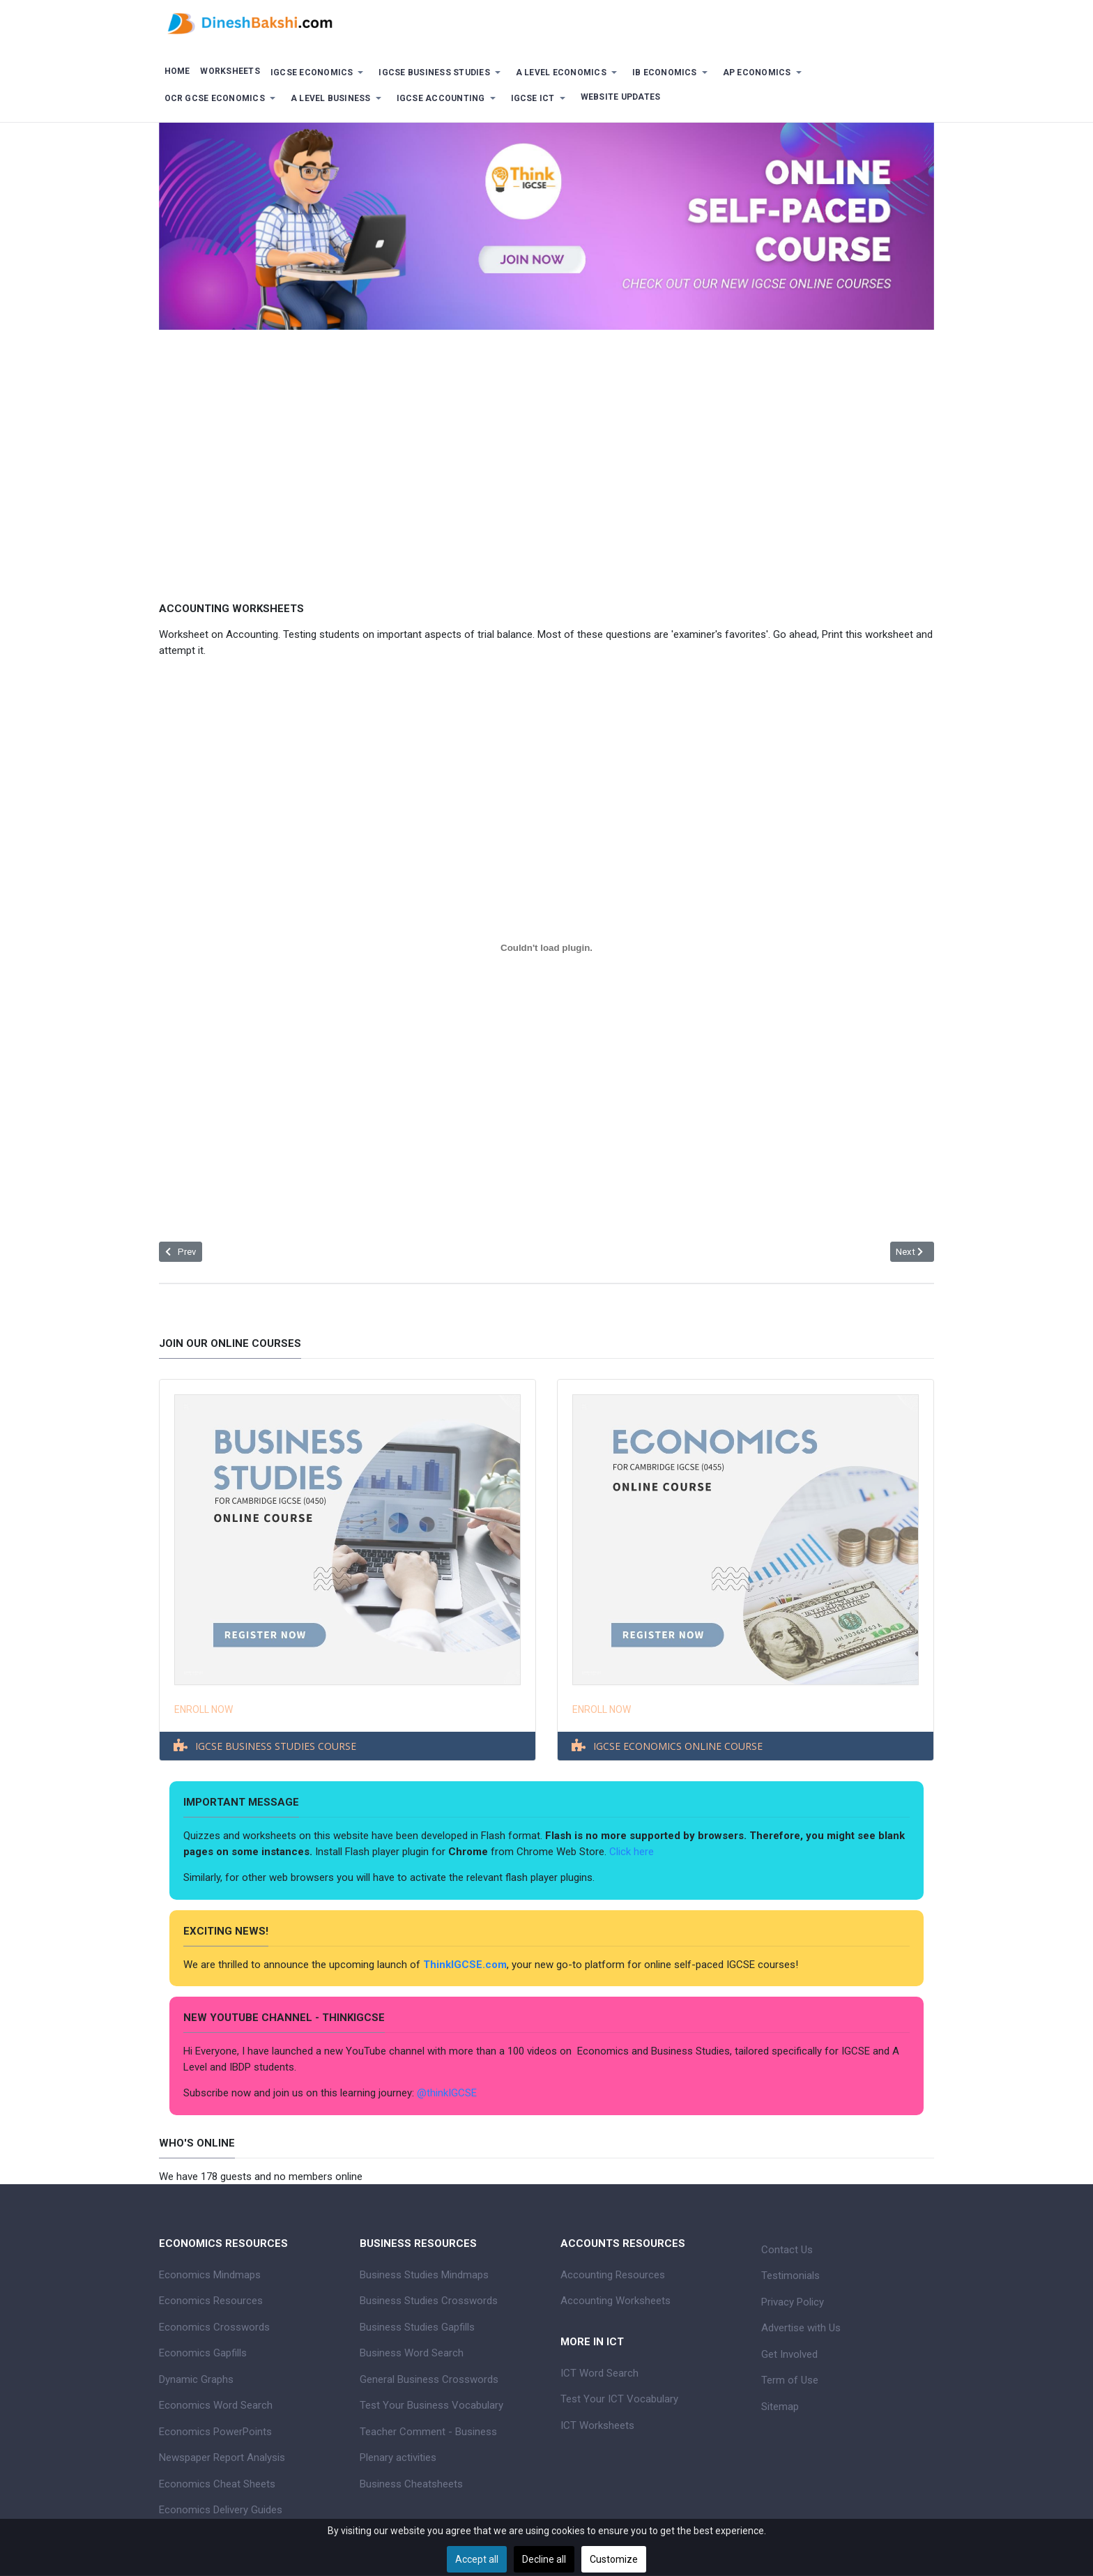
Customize (614, 2559)
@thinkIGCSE (447, 2093)
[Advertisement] (546, 455)
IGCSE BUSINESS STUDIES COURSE (275, 1746)
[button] (319, 73)
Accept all (476, 2559)
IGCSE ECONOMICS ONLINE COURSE (678, 1746)
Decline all (544, 2559)
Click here (633, 1851)
